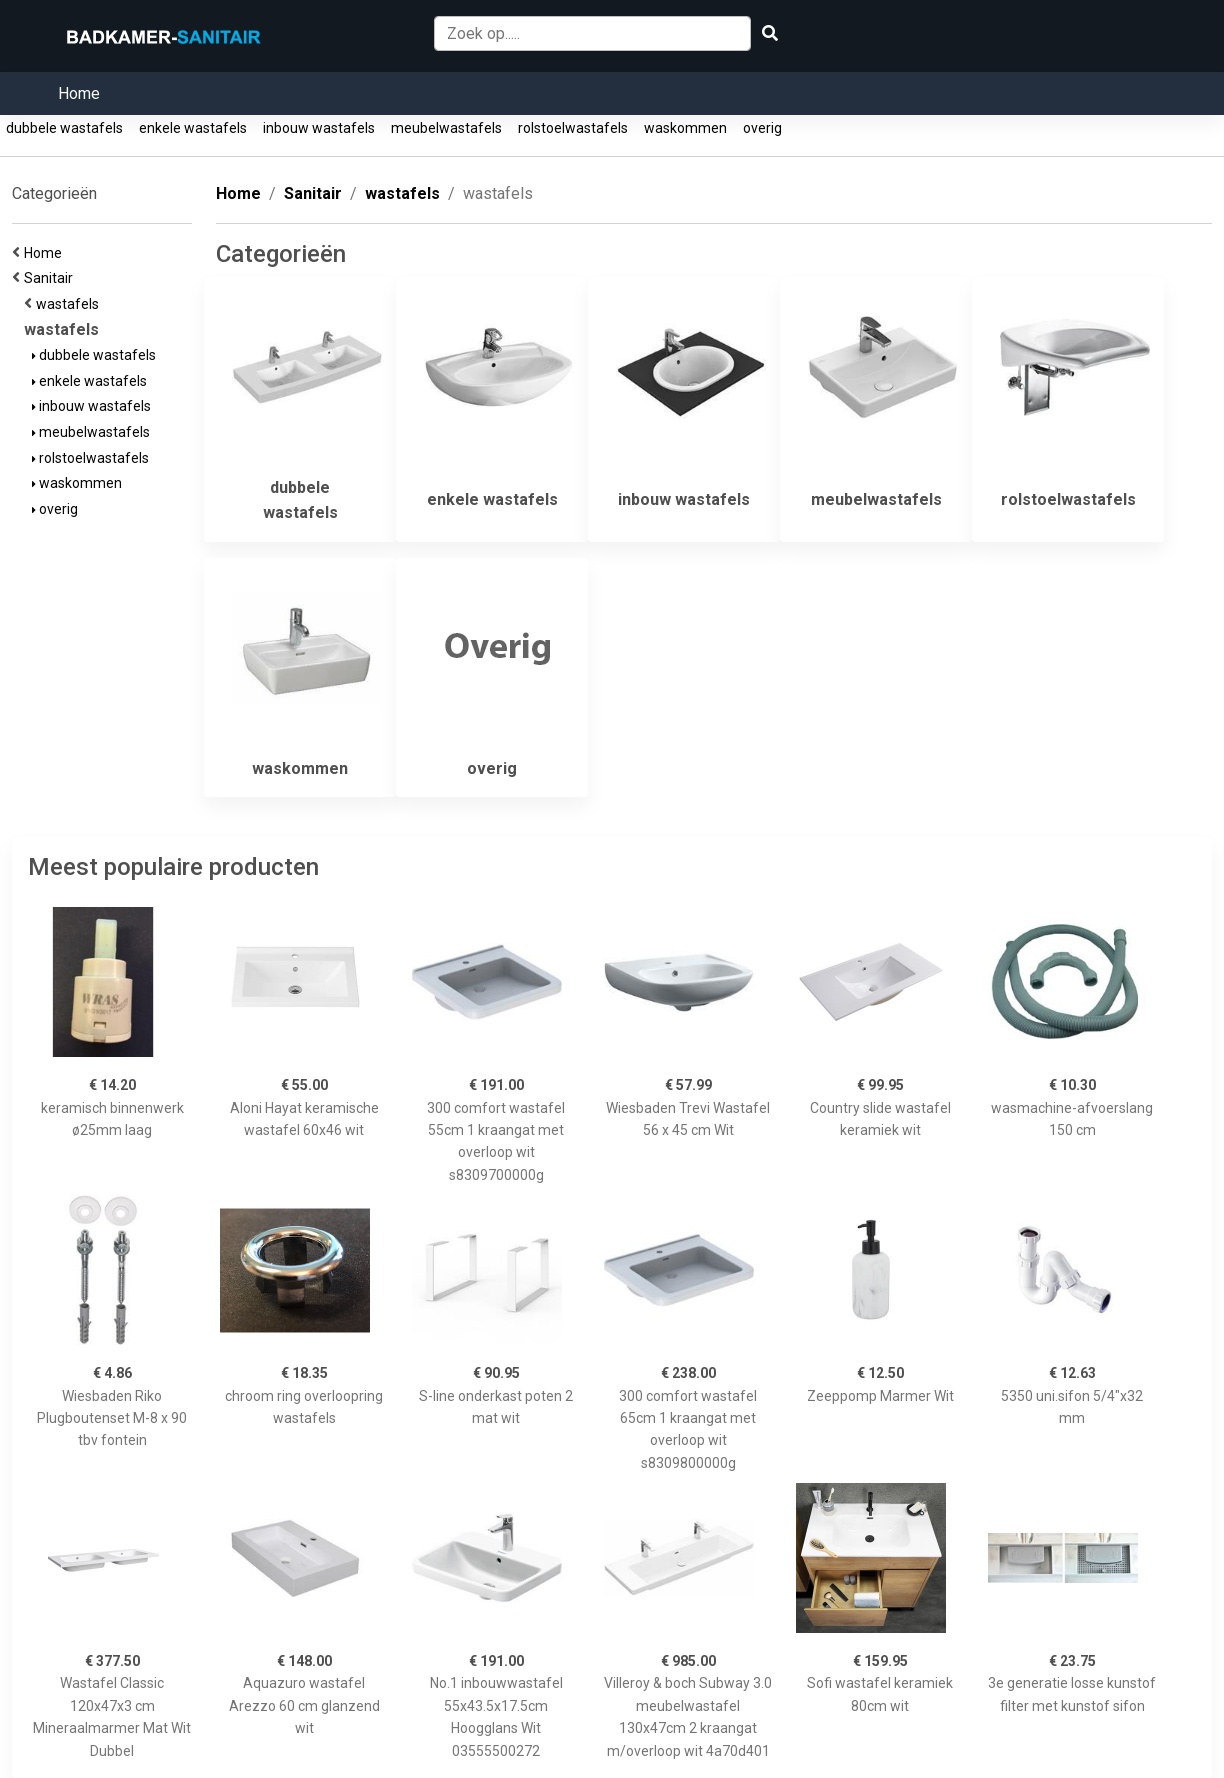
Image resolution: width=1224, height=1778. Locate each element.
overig (762, 128)
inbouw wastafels (319, 128)
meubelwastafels (446, 128)
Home (79, 93)
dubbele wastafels (64, 128)
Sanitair (51, 278)
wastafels (70, 304)
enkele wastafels (193, 128)
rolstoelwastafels (573, 128)
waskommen (685, 128)
